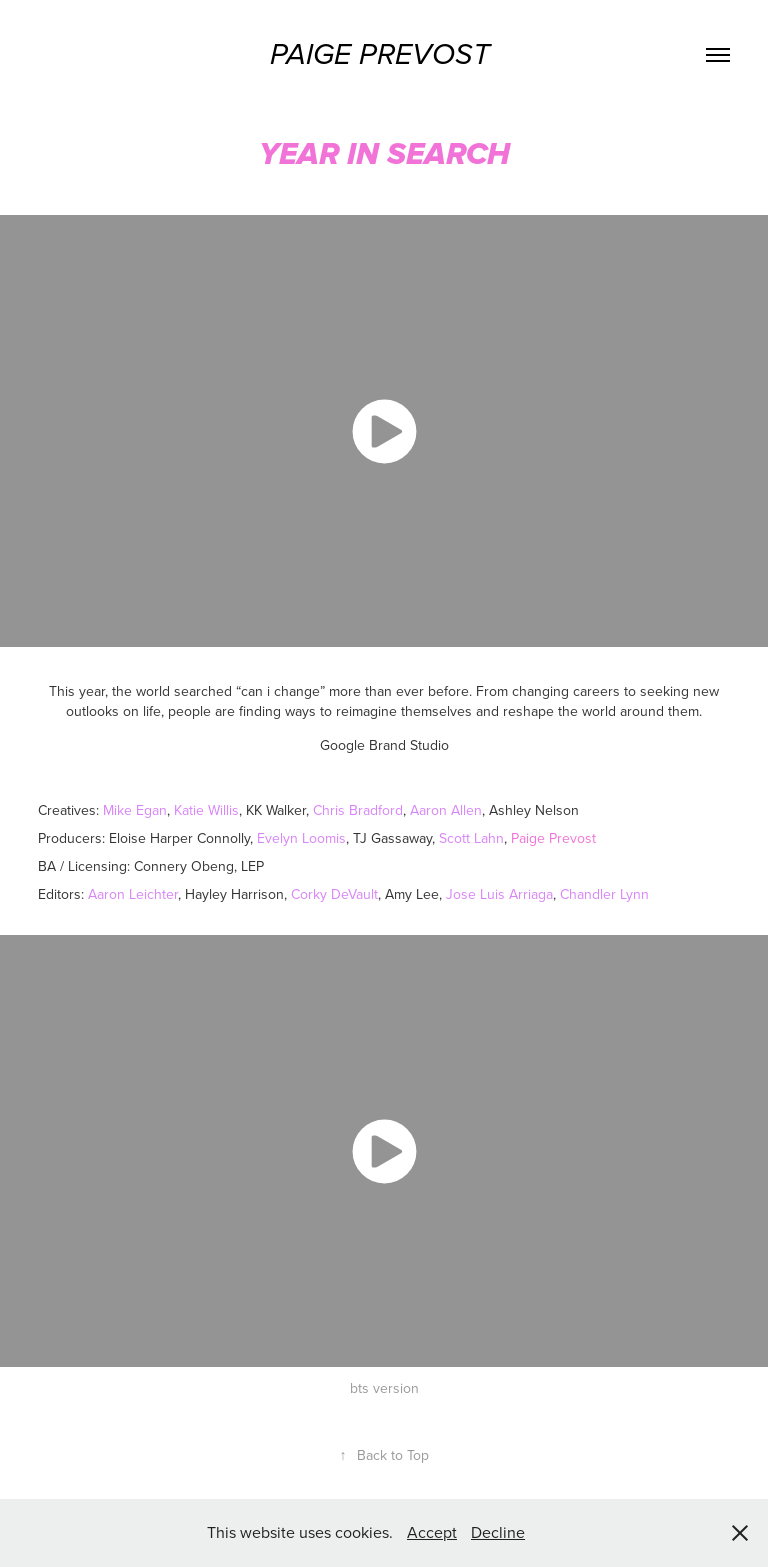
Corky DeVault (334, 894)
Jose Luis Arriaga (499, 894)
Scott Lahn (471, 838)
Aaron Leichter (133, 894)
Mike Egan (135, 810)
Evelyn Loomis (301, 838)
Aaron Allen (446, 810)
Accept (432, 1532)
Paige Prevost (384, 55)
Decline (498, 1532)
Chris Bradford (358, 810)
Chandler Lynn (604, 894)
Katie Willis (206, 810)
